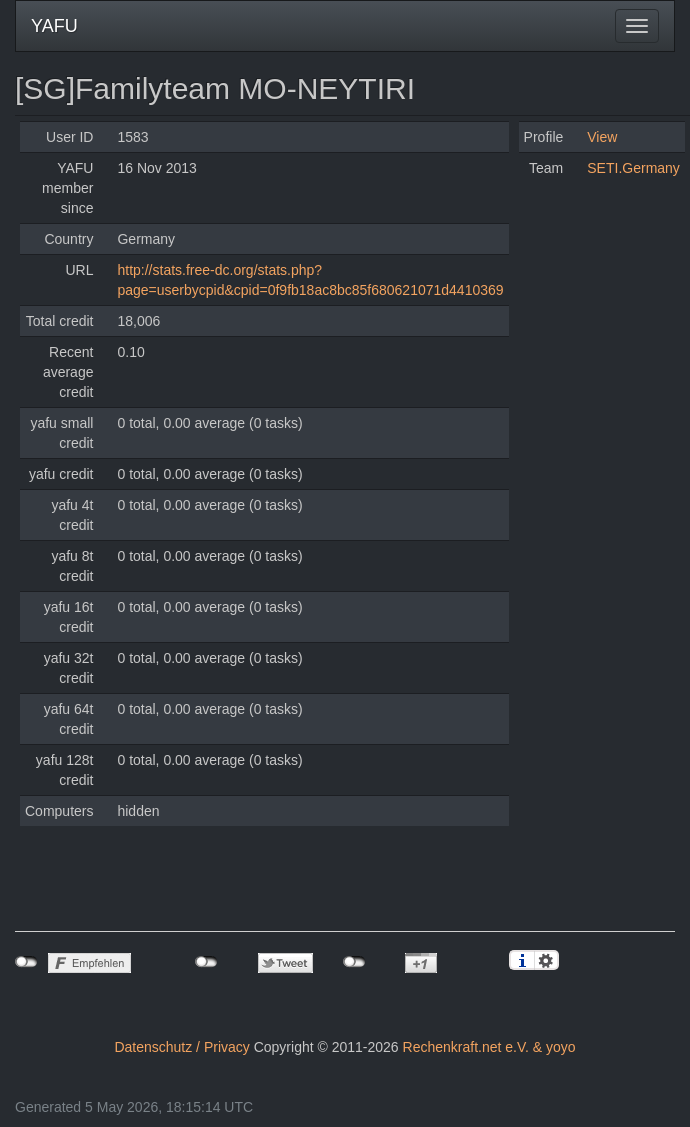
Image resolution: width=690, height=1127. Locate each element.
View (602, 137)
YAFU (54, 26)
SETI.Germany (633, 168)
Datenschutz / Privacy (181, 1047)
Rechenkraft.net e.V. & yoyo (489, 1047)
